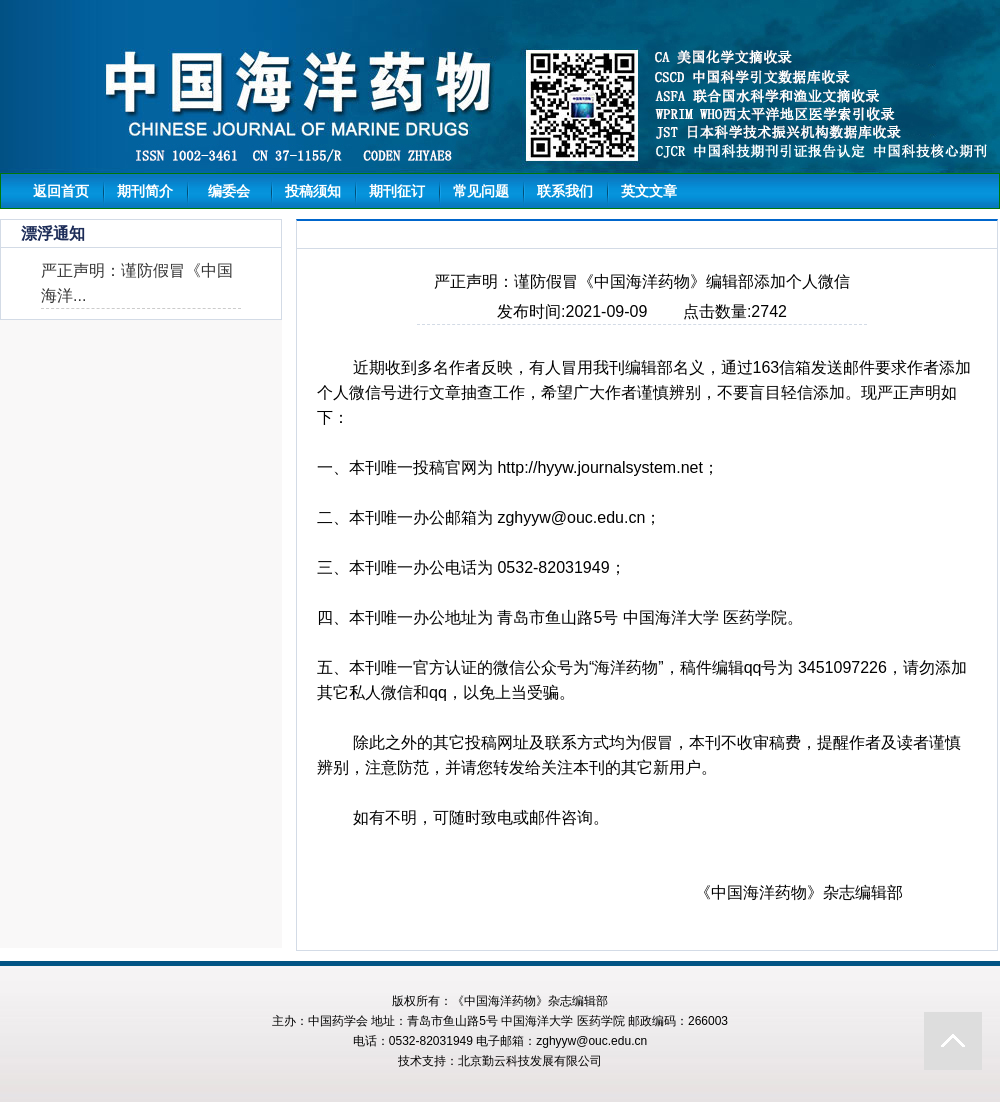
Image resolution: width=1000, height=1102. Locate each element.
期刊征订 (397, 191)
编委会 (229, 191)
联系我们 (565, 191)
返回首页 (61, 191)
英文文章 (649, 191)
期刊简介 (145, 191)
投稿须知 (313, 191)
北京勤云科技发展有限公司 (530, 1061)
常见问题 (481, 191)
